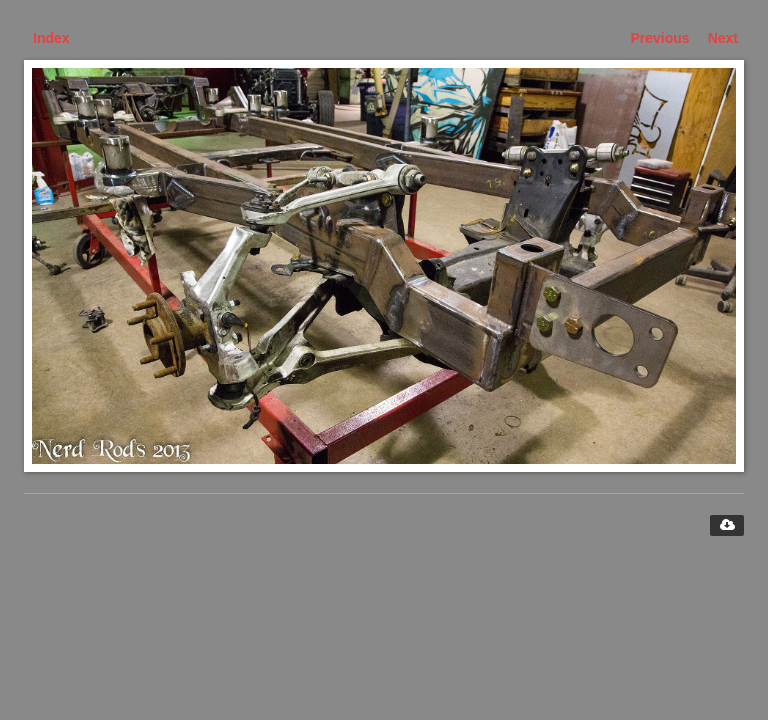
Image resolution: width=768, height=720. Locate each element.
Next (723, 38)
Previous (660, 38)
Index (51, 38)
